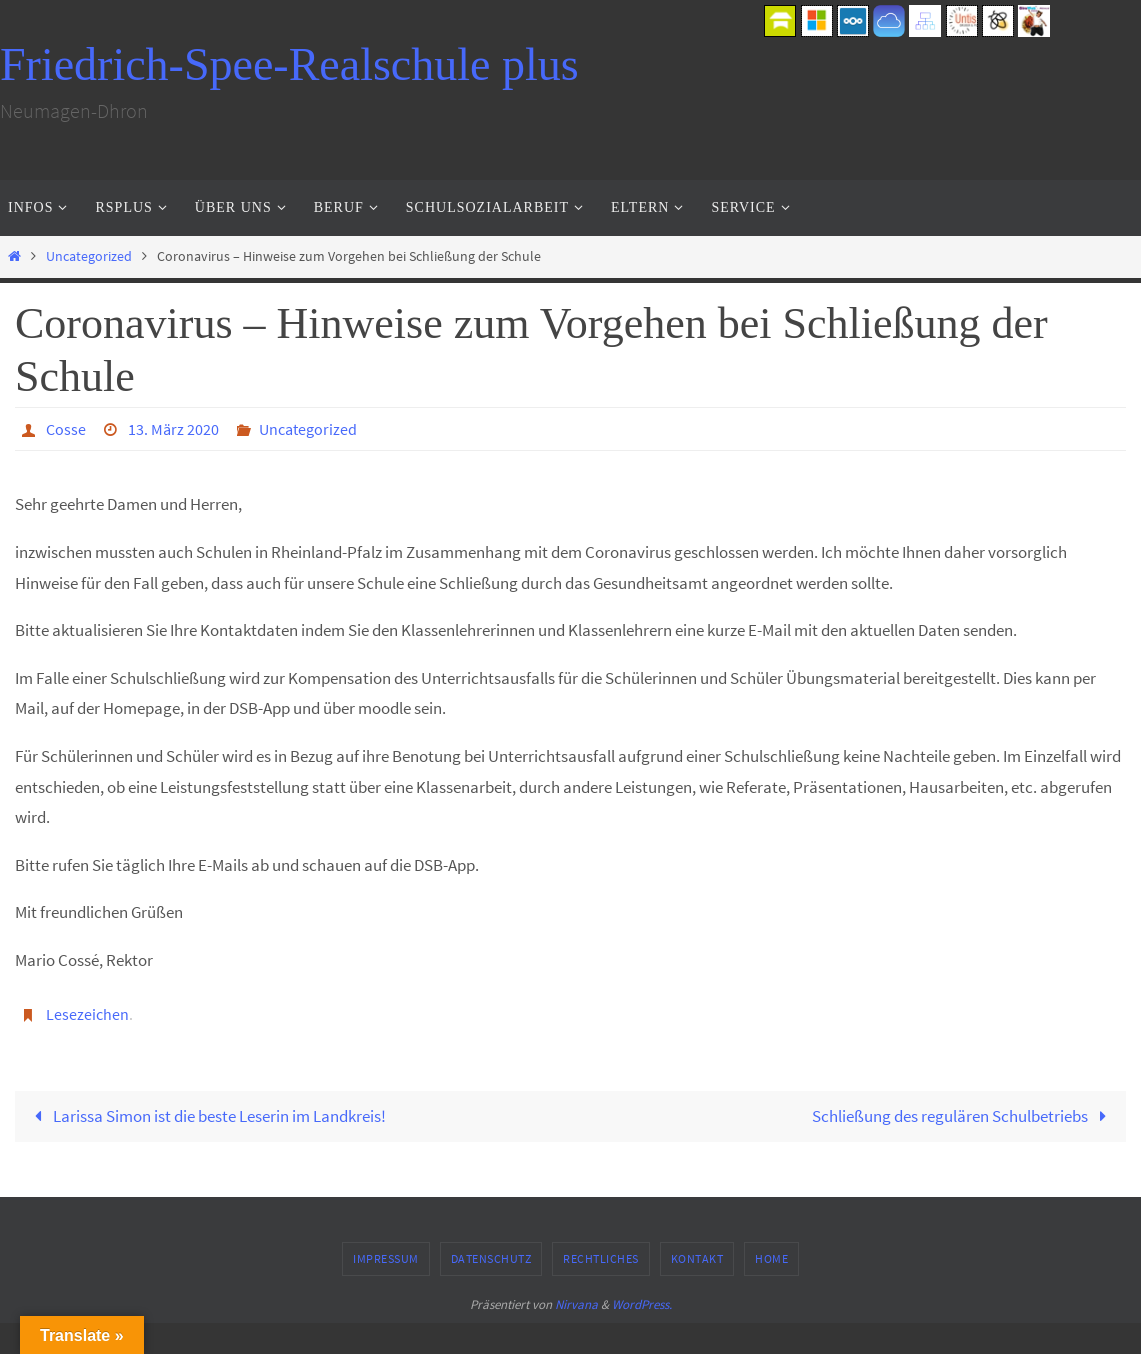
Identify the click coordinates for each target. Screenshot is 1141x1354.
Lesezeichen (87, 1014)
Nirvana (576, 1304)
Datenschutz (491, 1258)
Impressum (386, 1258)
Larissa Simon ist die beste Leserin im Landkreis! (206, 1116)
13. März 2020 (173, 429)
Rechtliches (601, 1258)
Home (771, 1258)
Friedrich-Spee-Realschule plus (289, 64)
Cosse (66, 429)
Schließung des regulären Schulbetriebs (963, 1116)
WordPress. (642, 1304)
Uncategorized (89, 256)
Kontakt (697, 1258)
